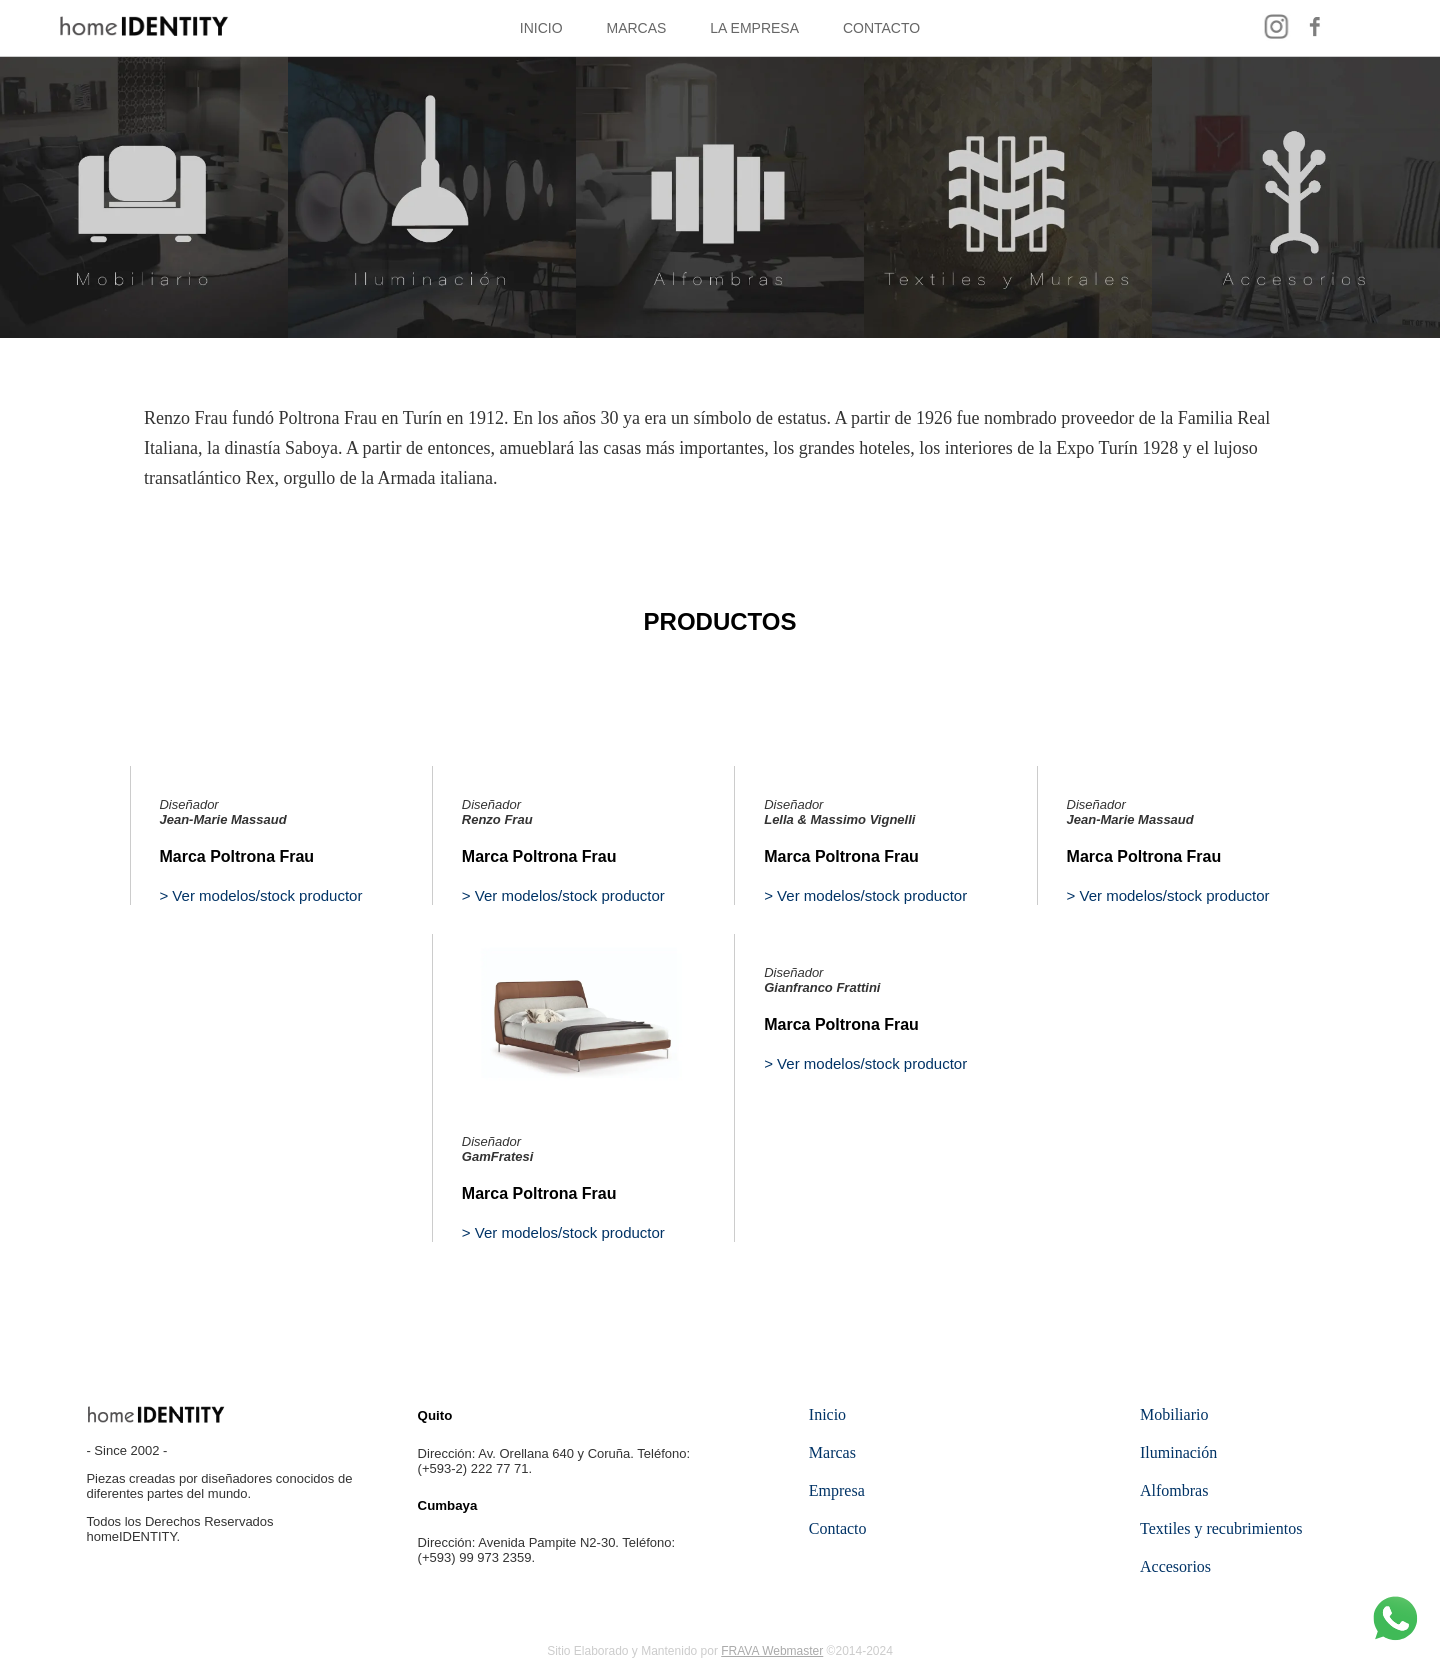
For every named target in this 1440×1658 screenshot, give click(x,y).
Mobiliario (1174, 1414)
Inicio (827, 1414)
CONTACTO (881, 28)
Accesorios (1175, 1566)
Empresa (837, 1490)
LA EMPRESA (754, 28)
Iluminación (1178, 1452)
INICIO (541, 28)
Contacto (838, 1528)
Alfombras (1174, 1490)
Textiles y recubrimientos (1221, 1528)
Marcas (832, 1452)
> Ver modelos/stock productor (260, 895)
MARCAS (637, 28)
